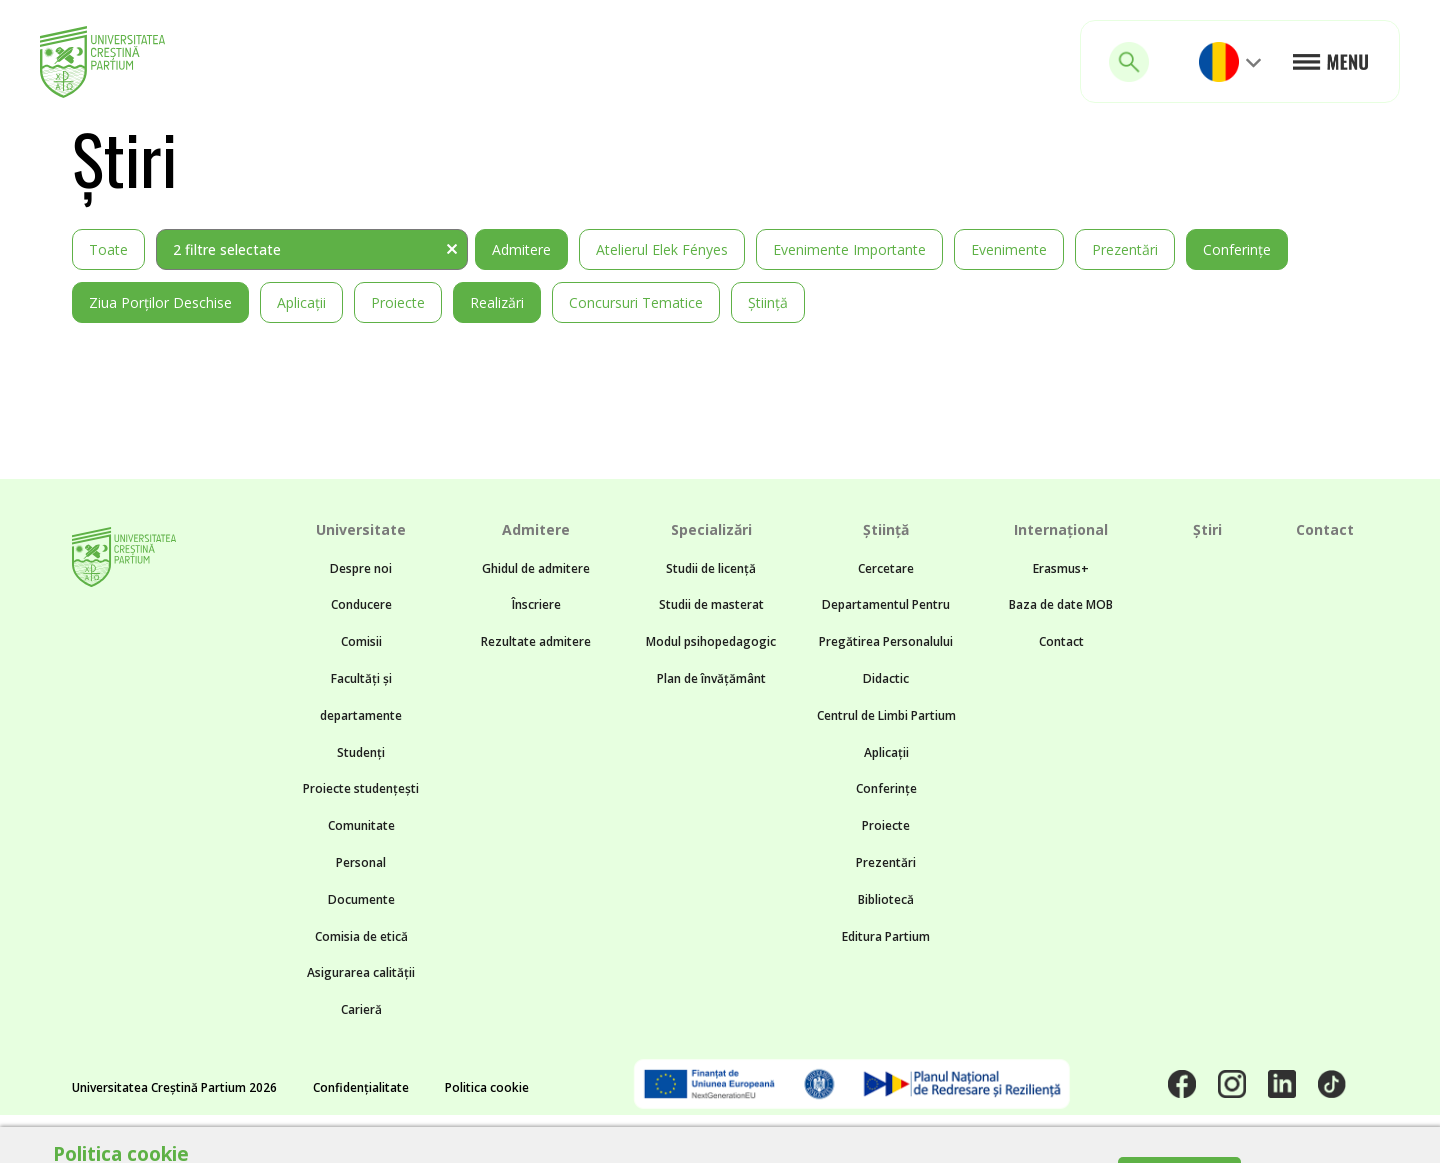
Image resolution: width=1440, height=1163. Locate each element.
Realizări (497, 302)
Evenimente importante (849, 249)
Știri (1207, 529)
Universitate (361, 529)
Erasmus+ (1061, 568)
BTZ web (896, 1139)
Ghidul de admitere (536, 568)
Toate (108, 249)
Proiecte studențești (361, 788)
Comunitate (361, 825)
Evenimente (1009, 249)
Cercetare (886, 568)
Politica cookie (487, 1087)
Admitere (521, 249)
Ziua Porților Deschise (160, 302)
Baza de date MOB (1061, 604)
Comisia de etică (361, 936)
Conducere (361, 604)
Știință (768, 302)
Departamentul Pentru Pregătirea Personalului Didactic (886, 641)
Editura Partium (886, 936)
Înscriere (536, 604)
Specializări (711, 529)
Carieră (361, 1009)
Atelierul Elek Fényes (662, 249)
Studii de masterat (711, 604)
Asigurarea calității (361, 972)
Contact (1061, 641)
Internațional (1061, 529)
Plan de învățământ (711, 678)
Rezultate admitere (536, 641)
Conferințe (1237, 249)
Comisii (361, 641)
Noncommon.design (665, 1139)
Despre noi (361, 568)
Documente (361, 899)
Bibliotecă (886, 899)
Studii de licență (711, 568)
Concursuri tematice (636, 302)
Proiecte (398, 302)
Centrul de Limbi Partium (886, 715)
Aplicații (301, 302)
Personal (361, 862)
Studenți (361, 752)
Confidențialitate (361, 1087)
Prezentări (1125, 249)
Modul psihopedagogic (711, 641)
